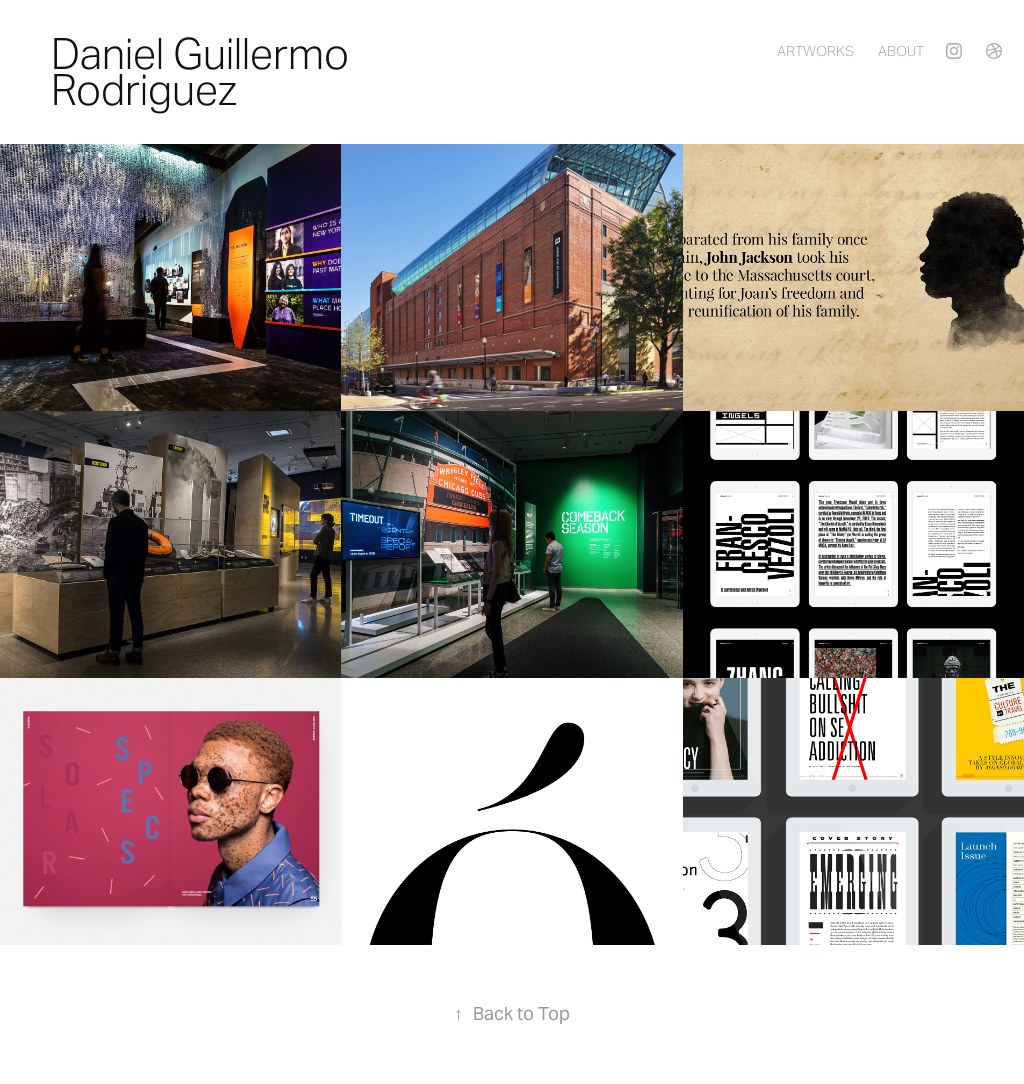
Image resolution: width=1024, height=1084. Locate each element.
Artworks (815, 51)
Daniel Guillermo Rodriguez (204, 72)
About (901, 51)
